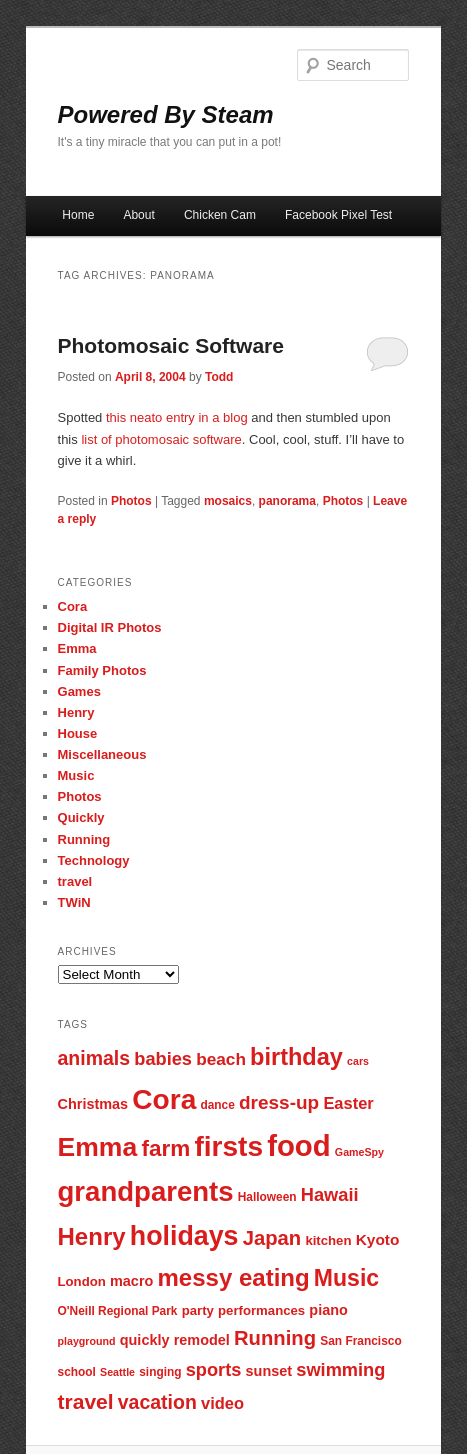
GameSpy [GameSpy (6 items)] (359, 1152)
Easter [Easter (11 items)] (348, 1103)
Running (84, 839)
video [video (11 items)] (222, 1403)
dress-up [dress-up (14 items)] (279, 1102)
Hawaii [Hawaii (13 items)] (330, 1194)
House (78, 733)
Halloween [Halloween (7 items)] (267, 1197)
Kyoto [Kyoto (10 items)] (378, 1239)
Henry (76, 712)
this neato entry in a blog (177, 417)
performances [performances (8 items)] (261, 1310)
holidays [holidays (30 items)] (184, 1236)
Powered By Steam (166, 114)
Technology (94, 860)
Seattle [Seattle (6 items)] (117, 1372)
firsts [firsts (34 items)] (228, 1146)
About (138, 215)
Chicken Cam (220, 215)
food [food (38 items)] (299, 1145)
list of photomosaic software (161, 439)
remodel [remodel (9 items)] (202, 1340)
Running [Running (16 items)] (275, 1338)
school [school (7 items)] (77, 1372)
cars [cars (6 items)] (358, 1061)
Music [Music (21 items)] (346, 1278)
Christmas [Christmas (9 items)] (93, 1104)
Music (76, 775)
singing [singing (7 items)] (160, 1372)
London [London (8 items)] (82, 1281)
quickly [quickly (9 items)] (145, 1340)
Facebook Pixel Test (338, 215)
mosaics (228, 501)
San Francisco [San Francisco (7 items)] (360, 1341)
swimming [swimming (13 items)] (340, 1369)
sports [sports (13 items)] (214, 1369)
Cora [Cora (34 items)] (164, 1099)
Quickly (81, 817)
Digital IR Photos (110, 627)
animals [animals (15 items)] (94, 1058)
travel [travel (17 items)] (86, 1401)
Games (79, 691)
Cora (73, 606)
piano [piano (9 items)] (328, 1310)
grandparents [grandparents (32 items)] (146, 1191)
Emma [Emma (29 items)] (98, 1147)
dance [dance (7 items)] (217, 1105)
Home (78, 215)
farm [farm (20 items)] (165, 1148)
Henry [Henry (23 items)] (92, 1236)
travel (75, 881)
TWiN (74, 902)
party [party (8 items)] (198, 1310)
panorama (287, 501)
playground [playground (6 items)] (87, 1341)
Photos (131, 501)
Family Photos (102, 670)
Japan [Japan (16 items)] (272, 1238)
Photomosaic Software (171, 345)
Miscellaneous (102, 754)
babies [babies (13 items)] (163, 1058)
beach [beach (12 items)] (221, 1059)
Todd (219, 377)
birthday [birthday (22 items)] (296, 1057)
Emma (77, 648)
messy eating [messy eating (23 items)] (234, 1277)
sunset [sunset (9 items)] (269, 1371)
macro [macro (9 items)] (131, 1281)
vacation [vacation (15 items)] (157, 1402)
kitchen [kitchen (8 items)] (328, 1240)
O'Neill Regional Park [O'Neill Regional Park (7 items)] (118, 1311)
